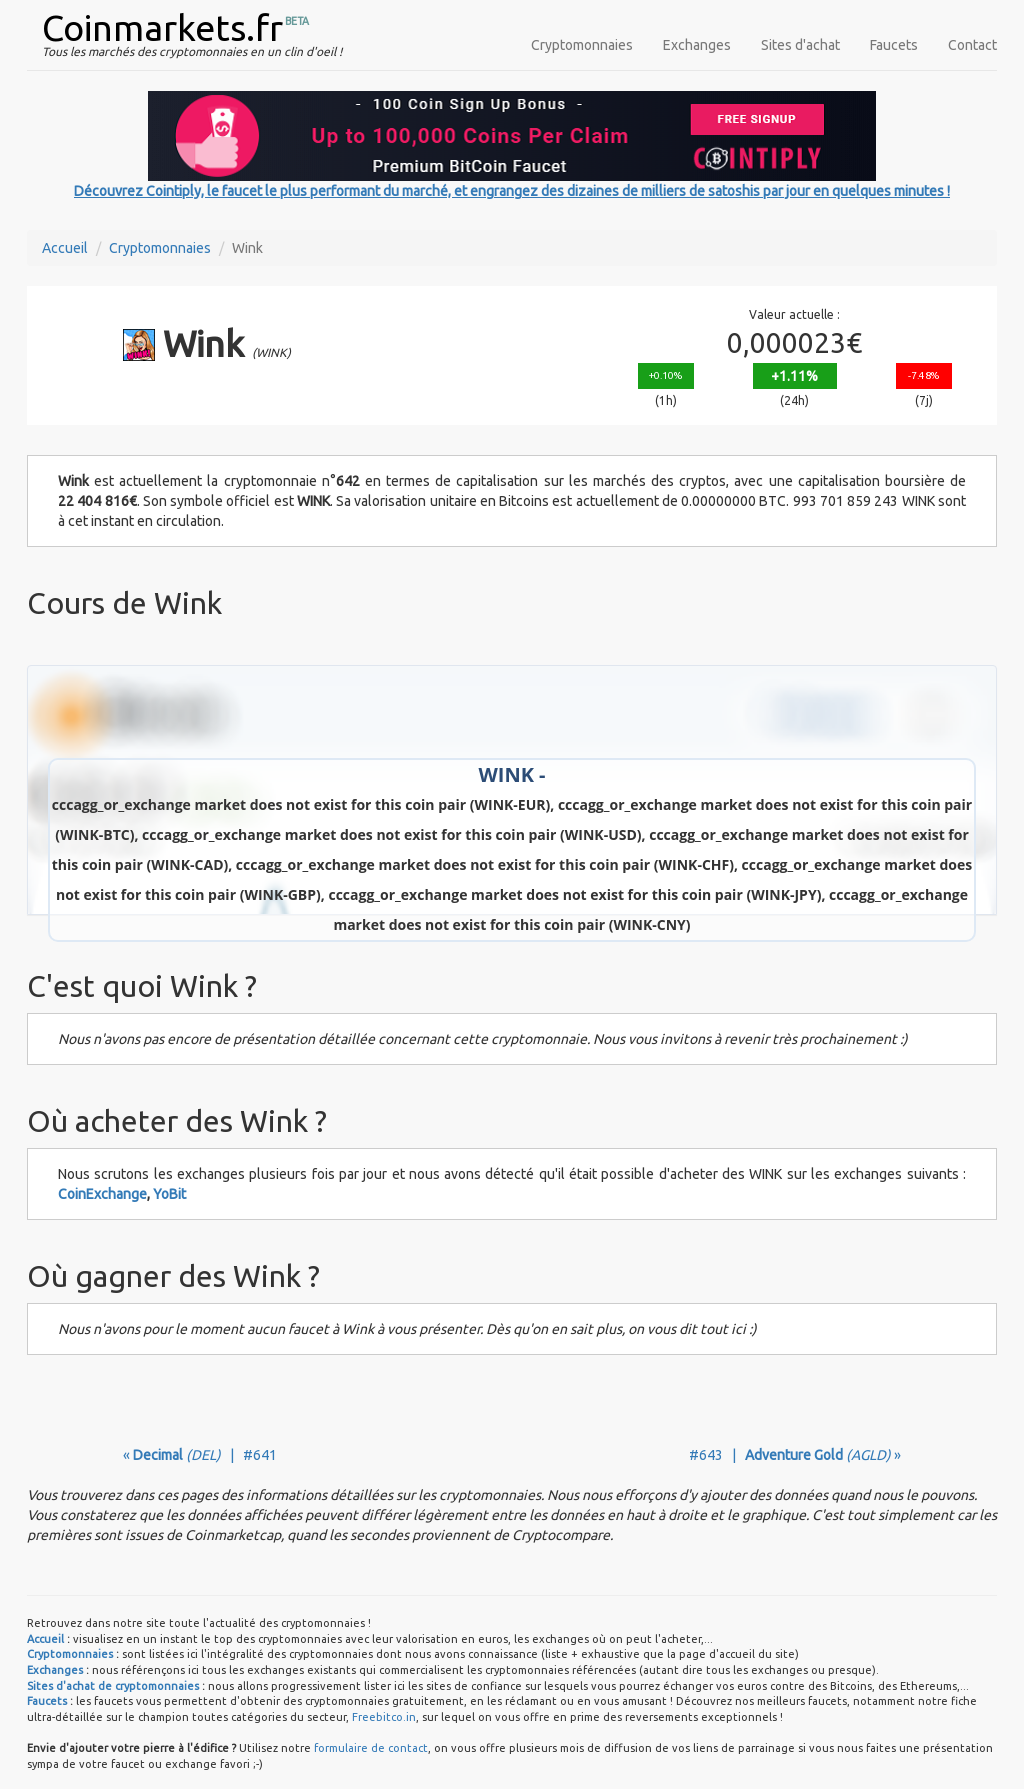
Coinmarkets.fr (162, 27)
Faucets (894, 45)
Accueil (65, 248)
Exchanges (697, 45)
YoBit (169, 1194)
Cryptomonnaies (582, 45)
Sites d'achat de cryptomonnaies (113, 1686)
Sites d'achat (800, 45)
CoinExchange (102, 1194)
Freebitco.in (384, 1717)
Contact (972, 45)
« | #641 (200, 1455)
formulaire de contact (371, 1748)
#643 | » (795, 1455)
